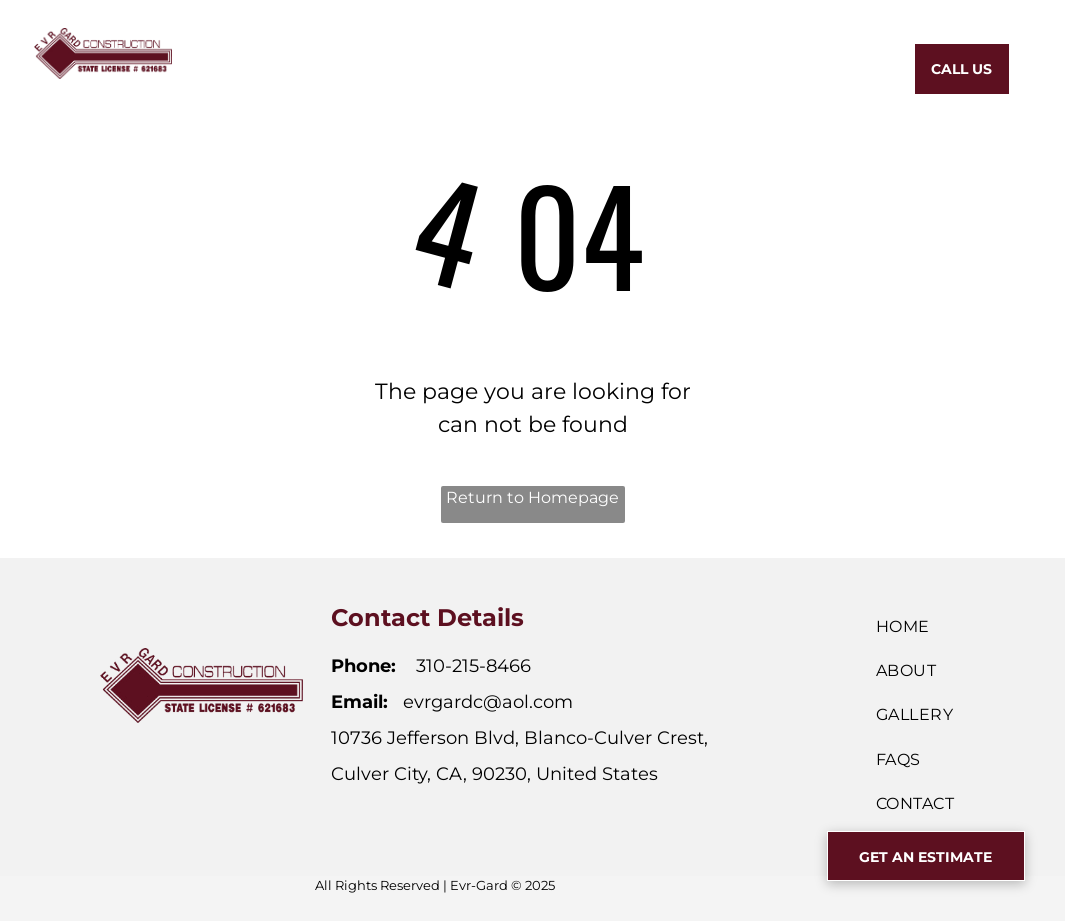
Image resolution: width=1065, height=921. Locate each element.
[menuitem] (323, 66)
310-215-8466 (473, 666)
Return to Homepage (532, 497)
